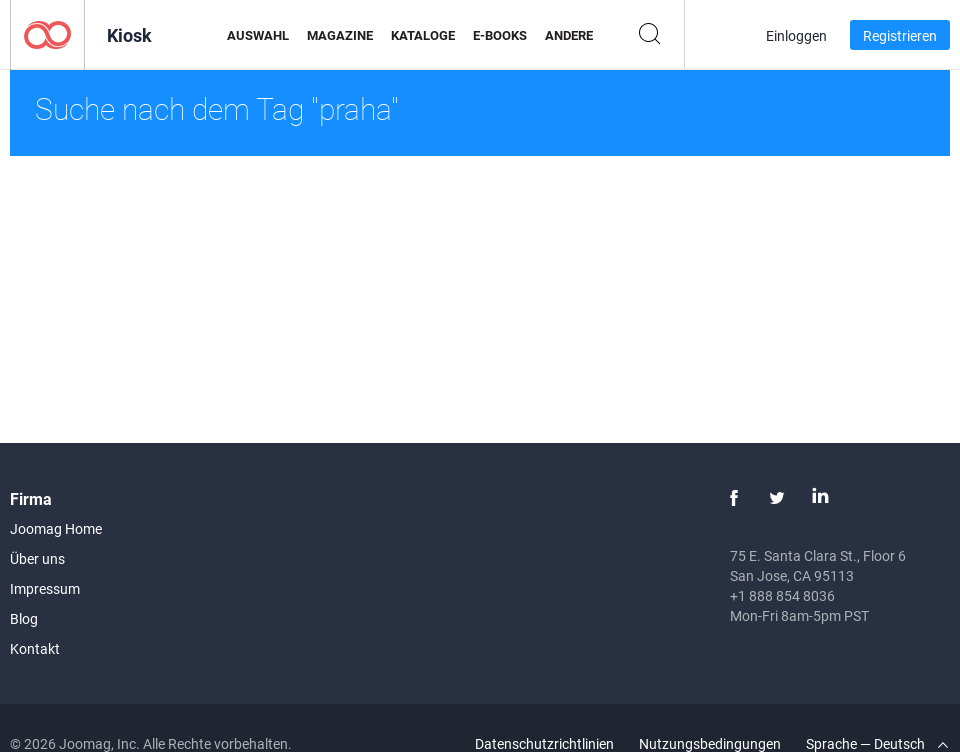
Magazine (340, 35)
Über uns (37, 558)
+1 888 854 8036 (782, 595)
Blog (24, 618)
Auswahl (258, 35)
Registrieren (900, 35)
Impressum (45, 588)
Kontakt (35, 648)
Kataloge (423, 35)
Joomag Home (56, 528)
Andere (569, 35)
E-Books (500, 35)
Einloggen (796, 35)
